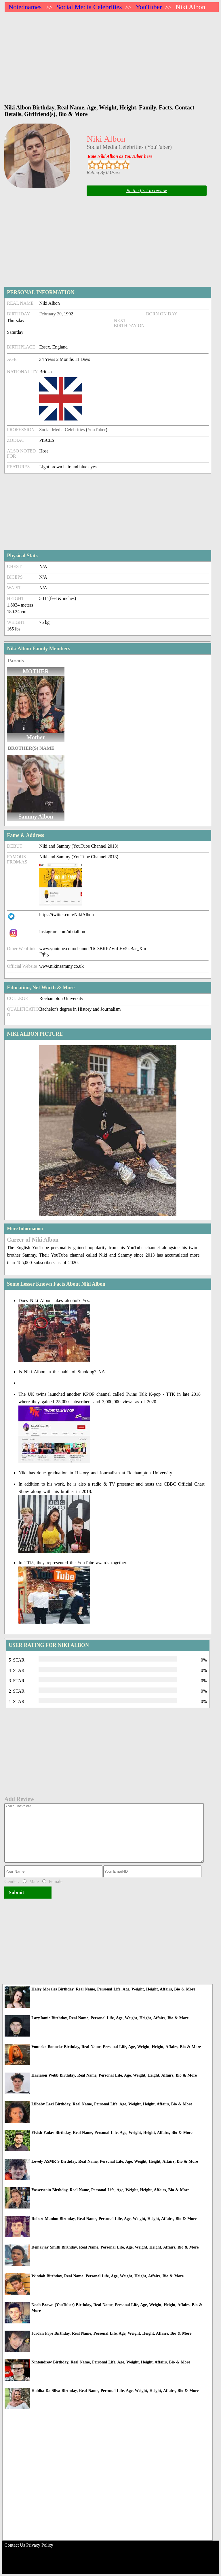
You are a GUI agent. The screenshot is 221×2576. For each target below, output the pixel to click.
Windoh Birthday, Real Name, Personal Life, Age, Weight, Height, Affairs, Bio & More (107, 2276)
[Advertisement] (112, 55)
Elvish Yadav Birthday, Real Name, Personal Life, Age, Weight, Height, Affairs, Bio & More (112, 2132)
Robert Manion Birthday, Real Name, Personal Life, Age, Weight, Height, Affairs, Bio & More (114, 2219)
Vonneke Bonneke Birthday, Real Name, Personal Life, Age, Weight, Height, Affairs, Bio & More (116, 2047)
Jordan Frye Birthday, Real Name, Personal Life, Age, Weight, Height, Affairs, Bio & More (111, 2333)
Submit (16, 1892)
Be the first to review (146, 190)
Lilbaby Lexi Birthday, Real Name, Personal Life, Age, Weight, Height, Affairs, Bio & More (111, 2104)
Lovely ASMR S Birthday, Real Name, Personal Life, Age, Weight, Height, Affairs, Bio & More (114, 2161)
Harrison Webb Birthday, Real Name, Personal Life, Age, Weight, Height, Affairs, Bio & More (114, 2075)
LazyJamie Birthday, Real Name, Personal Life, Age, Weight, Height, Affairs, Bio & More (109, 2018)
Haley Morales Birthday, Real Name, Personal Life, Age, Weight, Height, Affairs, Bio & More (113, 1989)
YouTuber (149, 7)
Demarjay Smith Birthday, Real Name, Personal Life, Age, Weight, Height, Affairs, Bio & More (115, 2247)
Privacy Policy (39, 2545)
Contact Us (15, 2545)
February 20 (50, 313)
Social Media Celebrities (89, 7)
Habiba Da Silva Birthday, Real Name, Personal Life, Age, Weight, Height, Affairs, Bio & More (115, 2391)
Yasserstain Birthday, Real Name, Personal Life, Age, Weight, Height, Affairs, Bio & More (110, 2190)
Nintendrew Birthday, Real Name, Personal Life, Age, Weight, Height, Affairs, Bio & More (110, 2362)
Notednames (25, 7)
